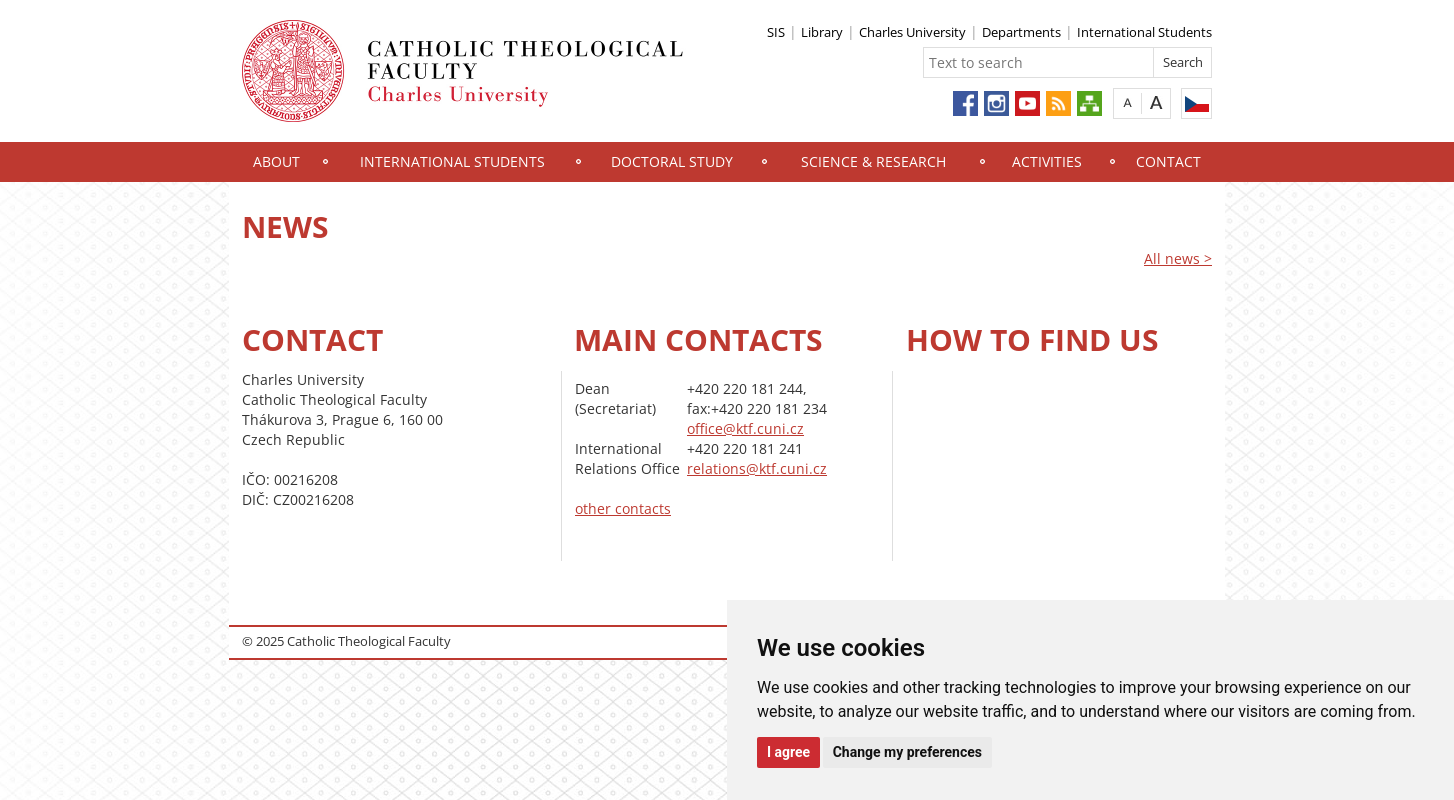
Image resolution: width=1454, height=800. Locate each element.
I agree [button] (788, 752)
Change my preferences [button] (907, 752)
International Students (1144, 32)
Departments (1021, 32)
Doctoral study (672, 161)
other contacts (623, 508)
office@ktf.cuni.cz (745, 428)
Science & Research (873, 161)
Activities (1047, 161)
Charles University (912, 32)
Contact (1168, 161)
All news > (1178, 258)
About (276, 161)
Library (822, 32)
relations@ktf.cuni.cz (757, 468)
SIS (776, 32)
